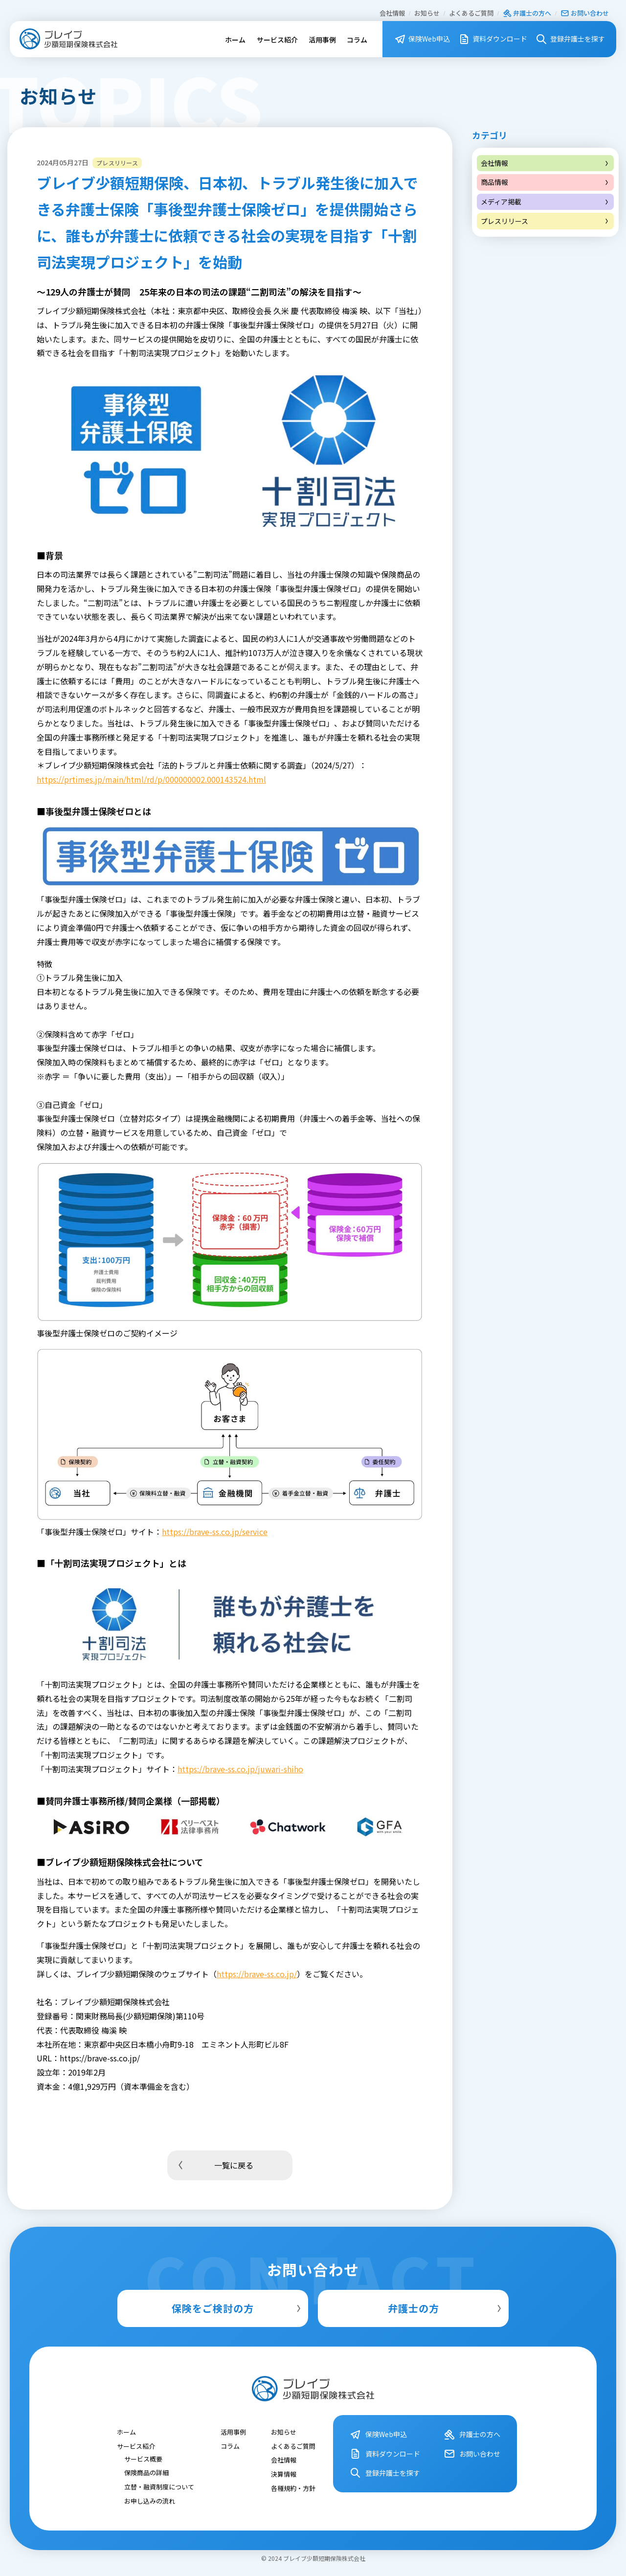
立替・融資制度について (159, 2486)
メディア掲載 (545, 201)
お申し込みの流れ (149, 2500)
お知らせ (427, 13)
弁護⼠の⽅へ (527, 13)
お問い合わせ (584, 13)
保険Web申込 (422, 39)
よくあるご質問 (471, 13)
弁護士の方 (446, 2308)
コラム (357, 40)
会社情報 (392, 13)
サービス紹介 (277, 40)
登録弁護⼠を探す (570, 39)
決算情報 (283, 2474)
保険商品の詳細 (146, 2472)
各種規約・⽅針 (293, 2487)
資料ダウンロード (492, 39)
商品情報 (545, 182)
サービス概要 (143, 2458)
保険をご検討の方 (237, 2308)
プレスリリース (545, 221)
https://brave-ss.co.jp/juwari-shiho (240, 1769)
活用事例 (322, 40)
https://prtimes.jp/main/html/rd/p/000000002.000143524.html (151, 779)
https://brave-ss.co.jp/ (257, 1974)
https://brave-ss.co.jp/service (215, 1531)
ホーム (235, 40)
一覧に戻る (214, 2165)
